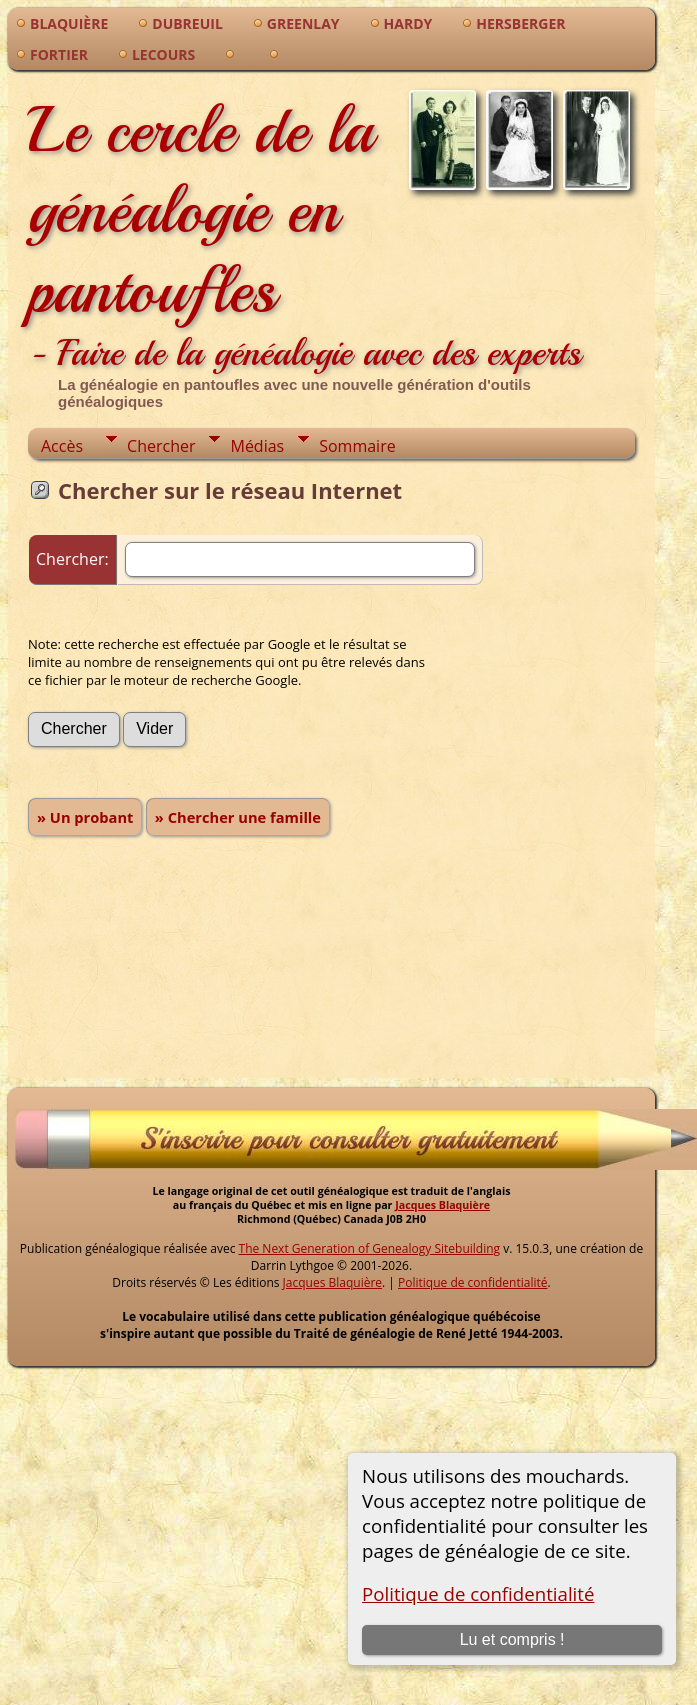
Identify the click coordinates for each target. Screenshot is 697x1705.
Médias (257, 446)
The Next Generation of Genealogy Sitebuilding (370, 1248)
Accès (62, 446)
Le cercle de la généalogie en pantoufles (304, 235)
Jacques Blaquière (442, 1205)
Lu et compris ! (512, 1639)
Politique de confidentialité (478, 1593)
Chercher (161, 446)
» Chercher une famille (238, 817)
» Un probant (85, 817)
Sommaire (357, 446)
